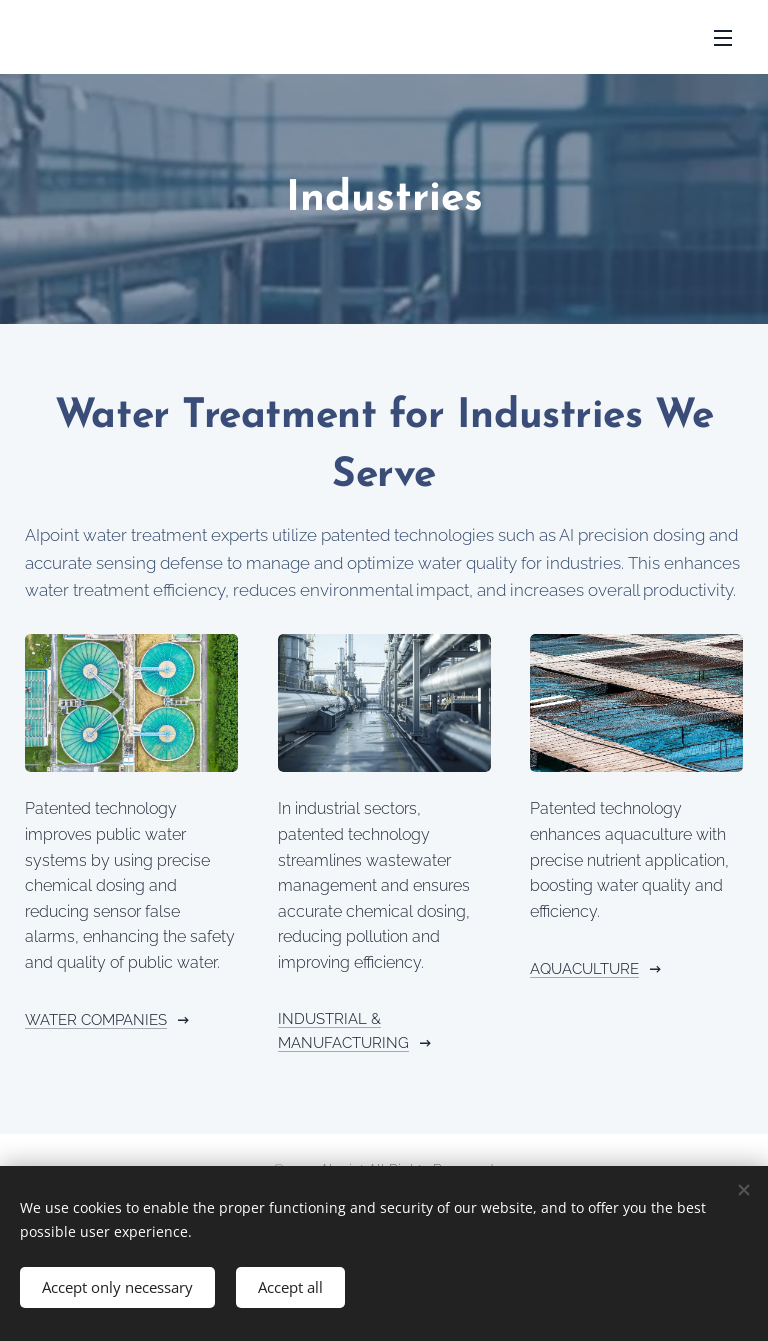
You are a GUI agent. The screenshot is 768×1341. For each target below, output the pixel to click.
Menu (723, 38)
